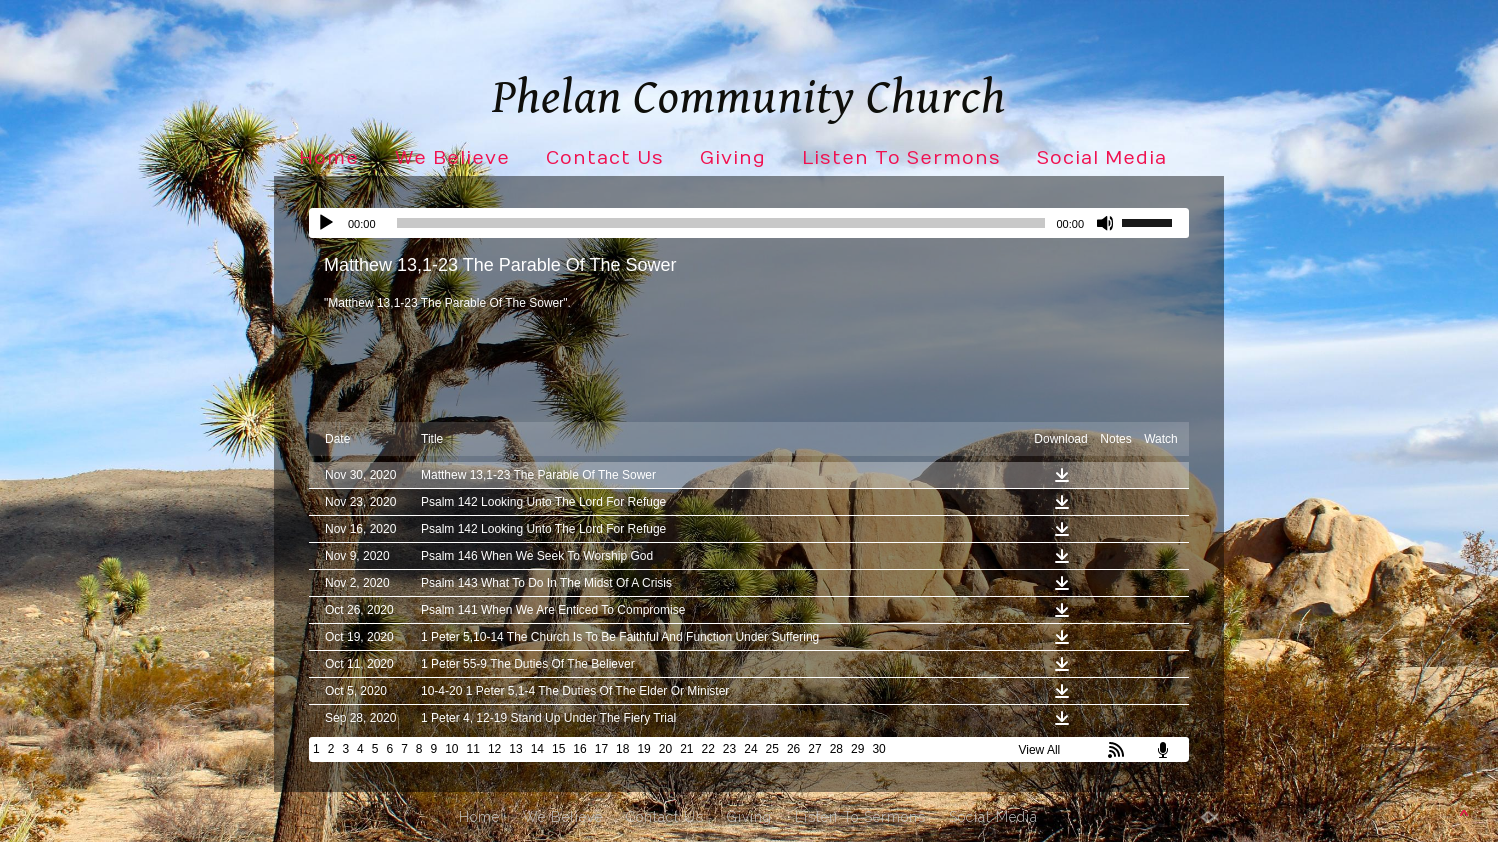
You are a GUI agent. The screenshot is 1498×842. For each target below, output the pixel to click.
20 (665, 749)
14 (537, 749)
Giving (733, 158)
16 (579, 749)
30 (878, 749)
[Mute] (1106, 223)
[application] (749, 223)
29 (857, 749)
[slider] (721, 223)
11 (473, 749)
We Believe (452, 158)
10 (451, 749)
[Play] (326, 223)
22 (708, 749)
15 (558, 749)
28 (836, 749)
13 (515, 749)
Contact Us (605, 158)
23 (729, 749)
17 (601, 749)
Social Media (1102, 158)
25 (772, 749)
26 (793, 749)
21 (686, 749)
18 (622, 749)
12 (494, 749)
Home (329, 158)
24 (750, 749)
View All (1039, 750)
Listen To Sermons (901, 158)
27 (814, 749)
